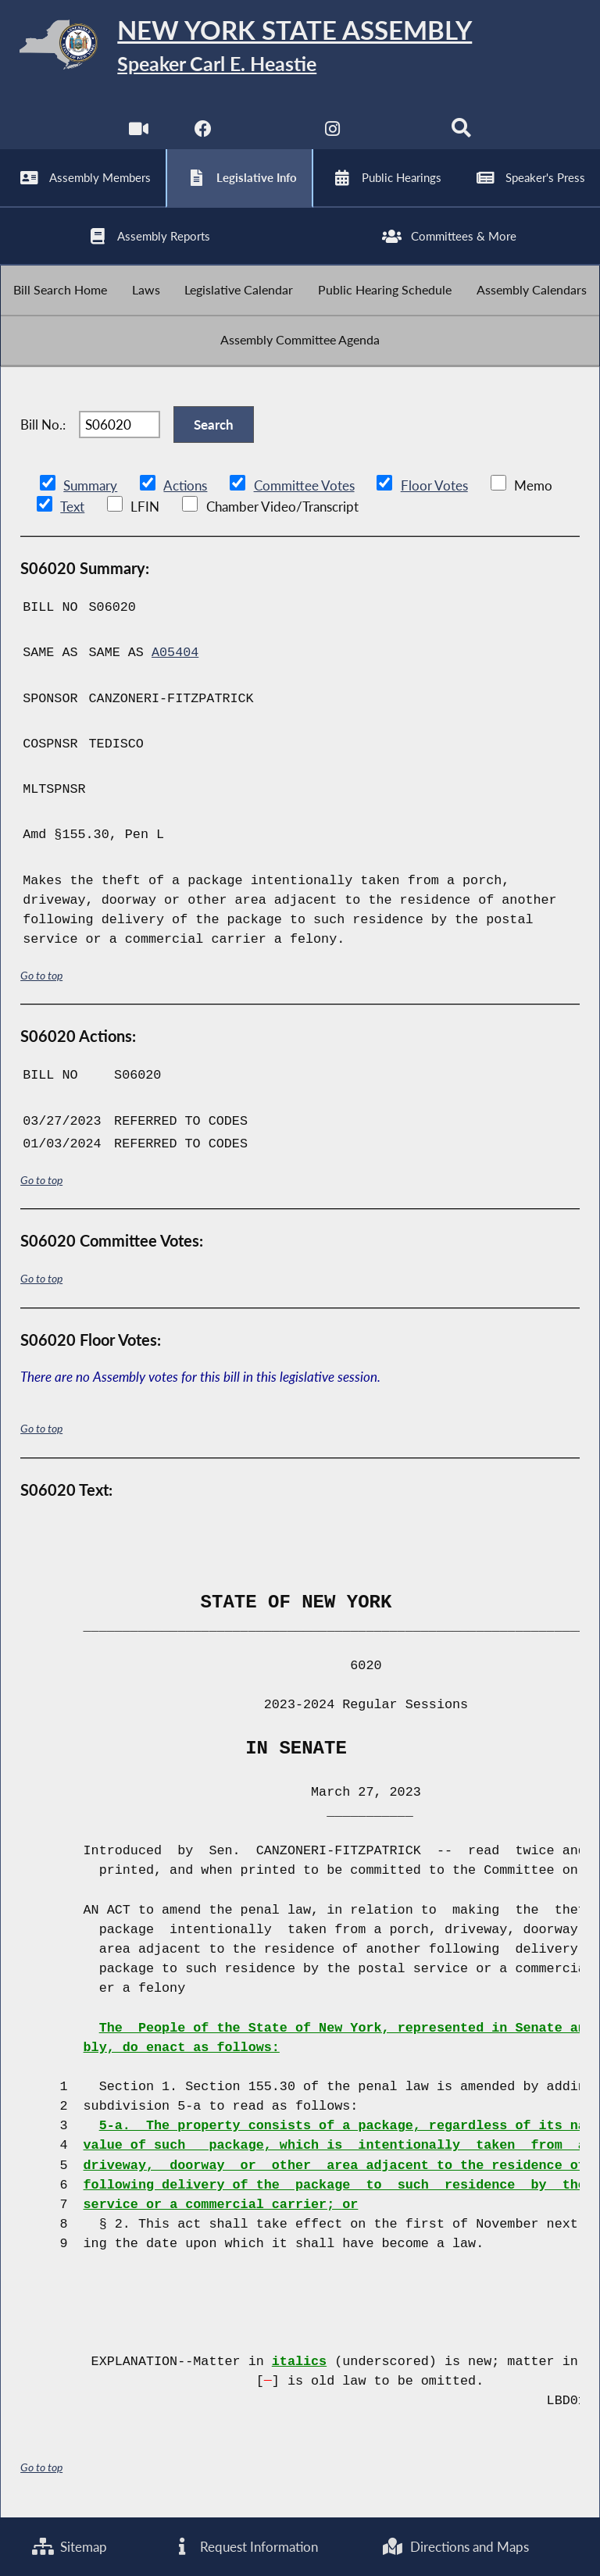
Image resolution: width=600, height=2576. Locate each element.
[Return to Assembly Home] (300, 47)
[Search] (461, 132)
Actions (184, 488)
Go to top (41, 976)
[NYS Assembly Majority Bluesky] (397, 132)
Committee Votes (303, 488)
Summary (90, 488)
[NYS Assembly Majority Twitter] (267, 132)
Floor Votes (433, 488)
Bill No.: (43, 426)
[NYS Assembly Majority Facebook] (202, 132)
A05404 (175, 655)
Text (71, 508)
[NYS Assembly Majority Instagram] (332, 132)
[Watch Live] (138, 132)
